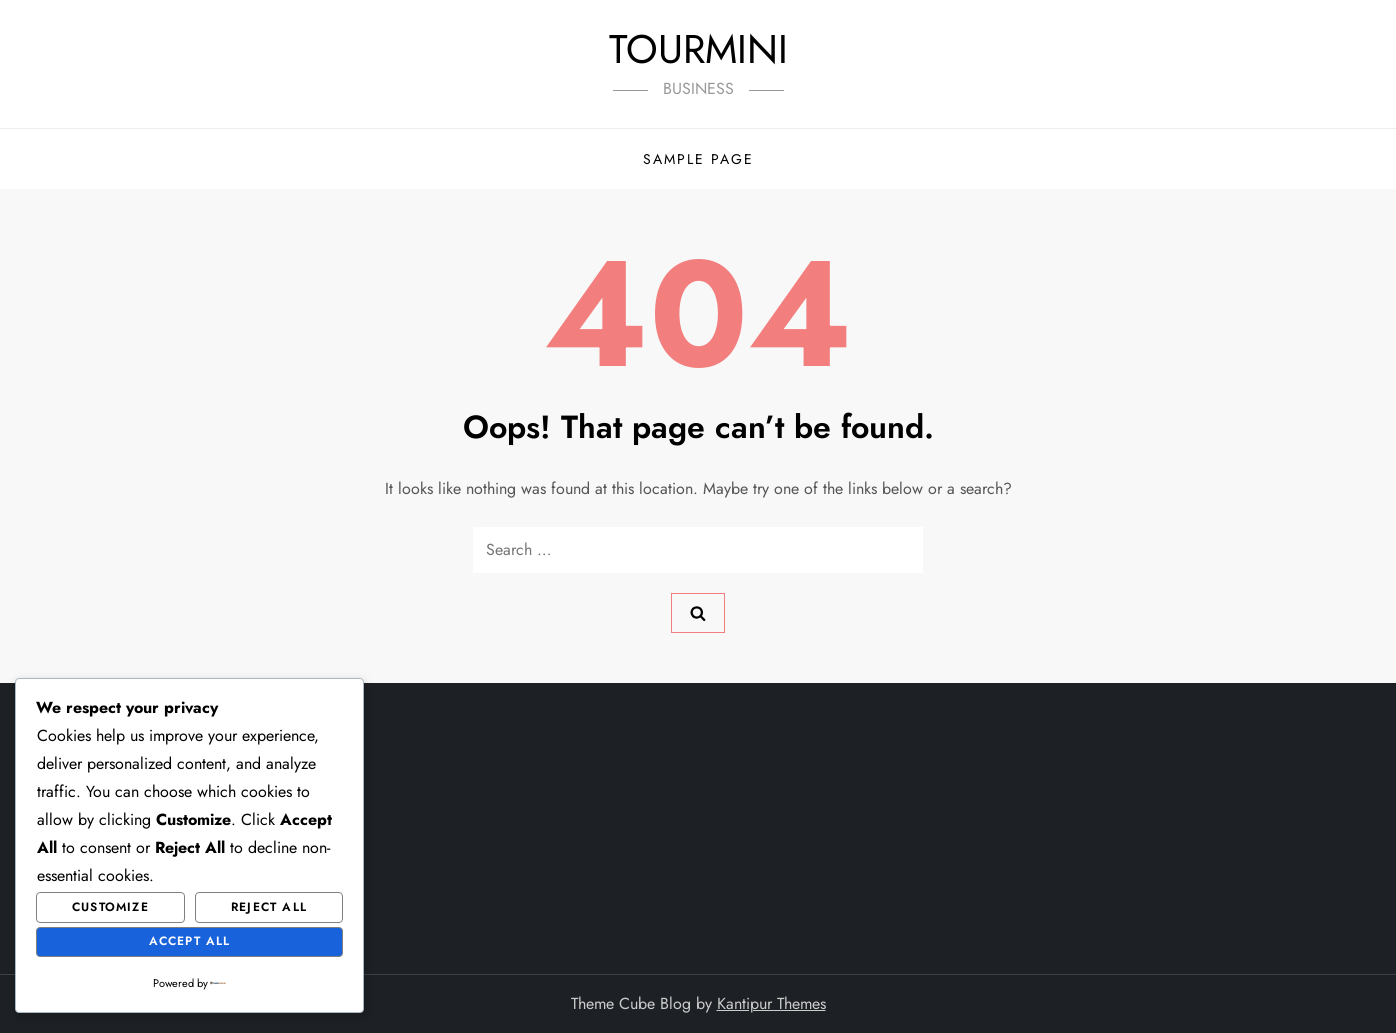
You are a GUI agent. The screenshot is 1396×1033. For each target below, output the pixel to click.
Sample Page (698, 159)
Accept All (190, 941)
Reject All (269, 907)
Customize (110, 907)
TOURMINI (698, 49)
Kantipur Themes (771, 1003)
